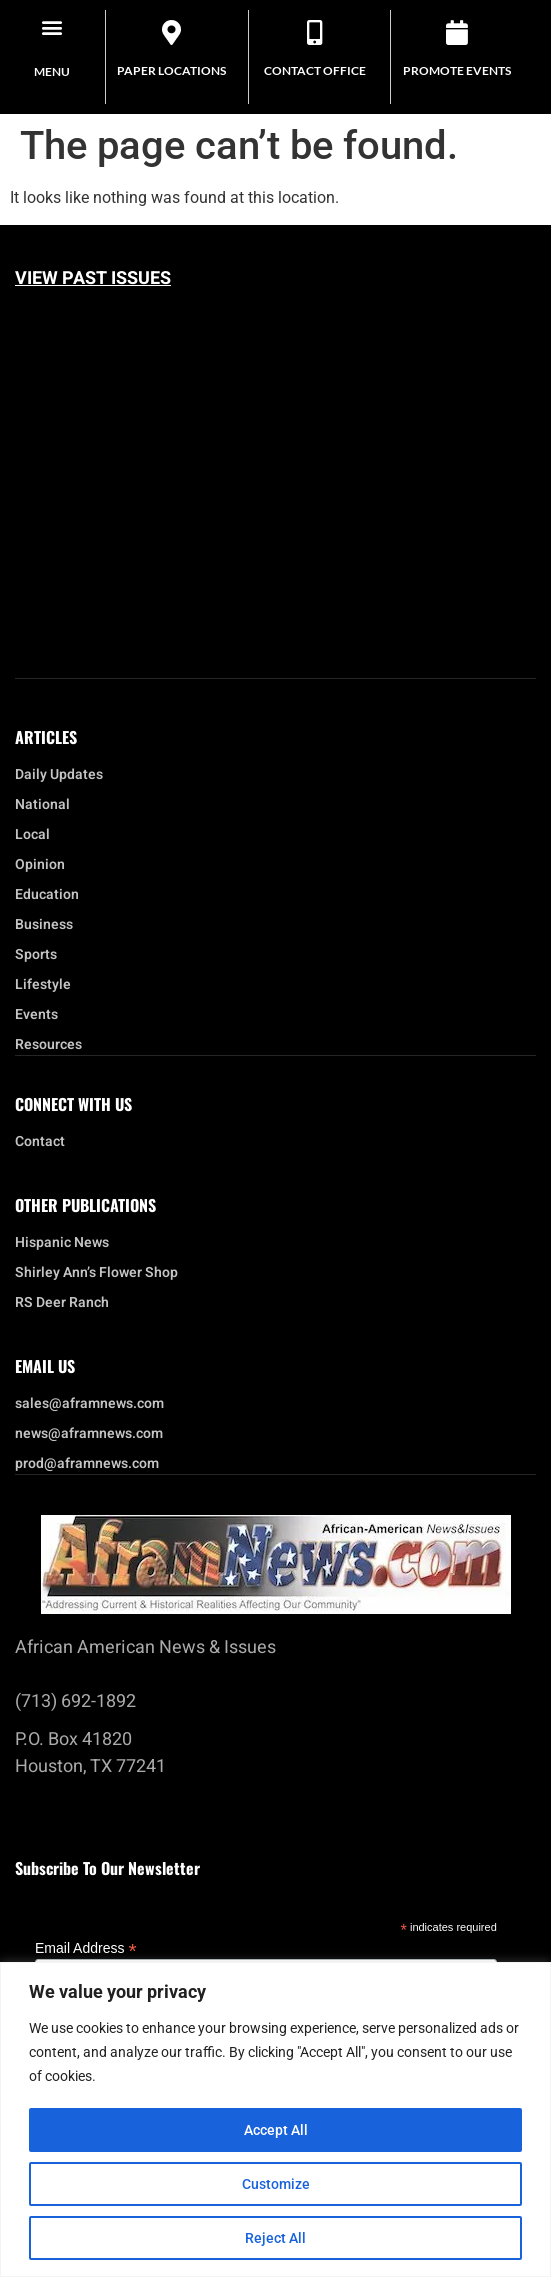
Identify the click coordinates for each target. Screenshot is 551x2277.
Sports (36, 955)
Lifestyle (48, 985)
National (47, 805)
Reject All (275, 2238)
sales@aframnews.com (89, 1404)
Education (47, 895)
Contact (40, 1142)
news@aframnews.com (89, 1434)
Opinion (40, 865)
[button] (52, 26)
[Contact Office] (314, 32)
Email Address (86, 1947)
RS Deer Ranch (62, 1303)
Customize (276, 2184)
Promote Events (457, 70)
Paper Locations (171, 70)
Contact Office (315, 70)
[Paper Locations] (171, 32)
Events (41, 1015)
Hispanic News (62, 1243)
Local (37, 835)
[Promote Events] (457, 32)
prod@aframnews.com (87, 1464)
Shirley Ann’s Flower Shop (96, 1273)
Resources (48, 1045)
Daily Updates (59, 775)
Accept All (276, 2130)
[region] (275, 2119)
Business (44, 925)
